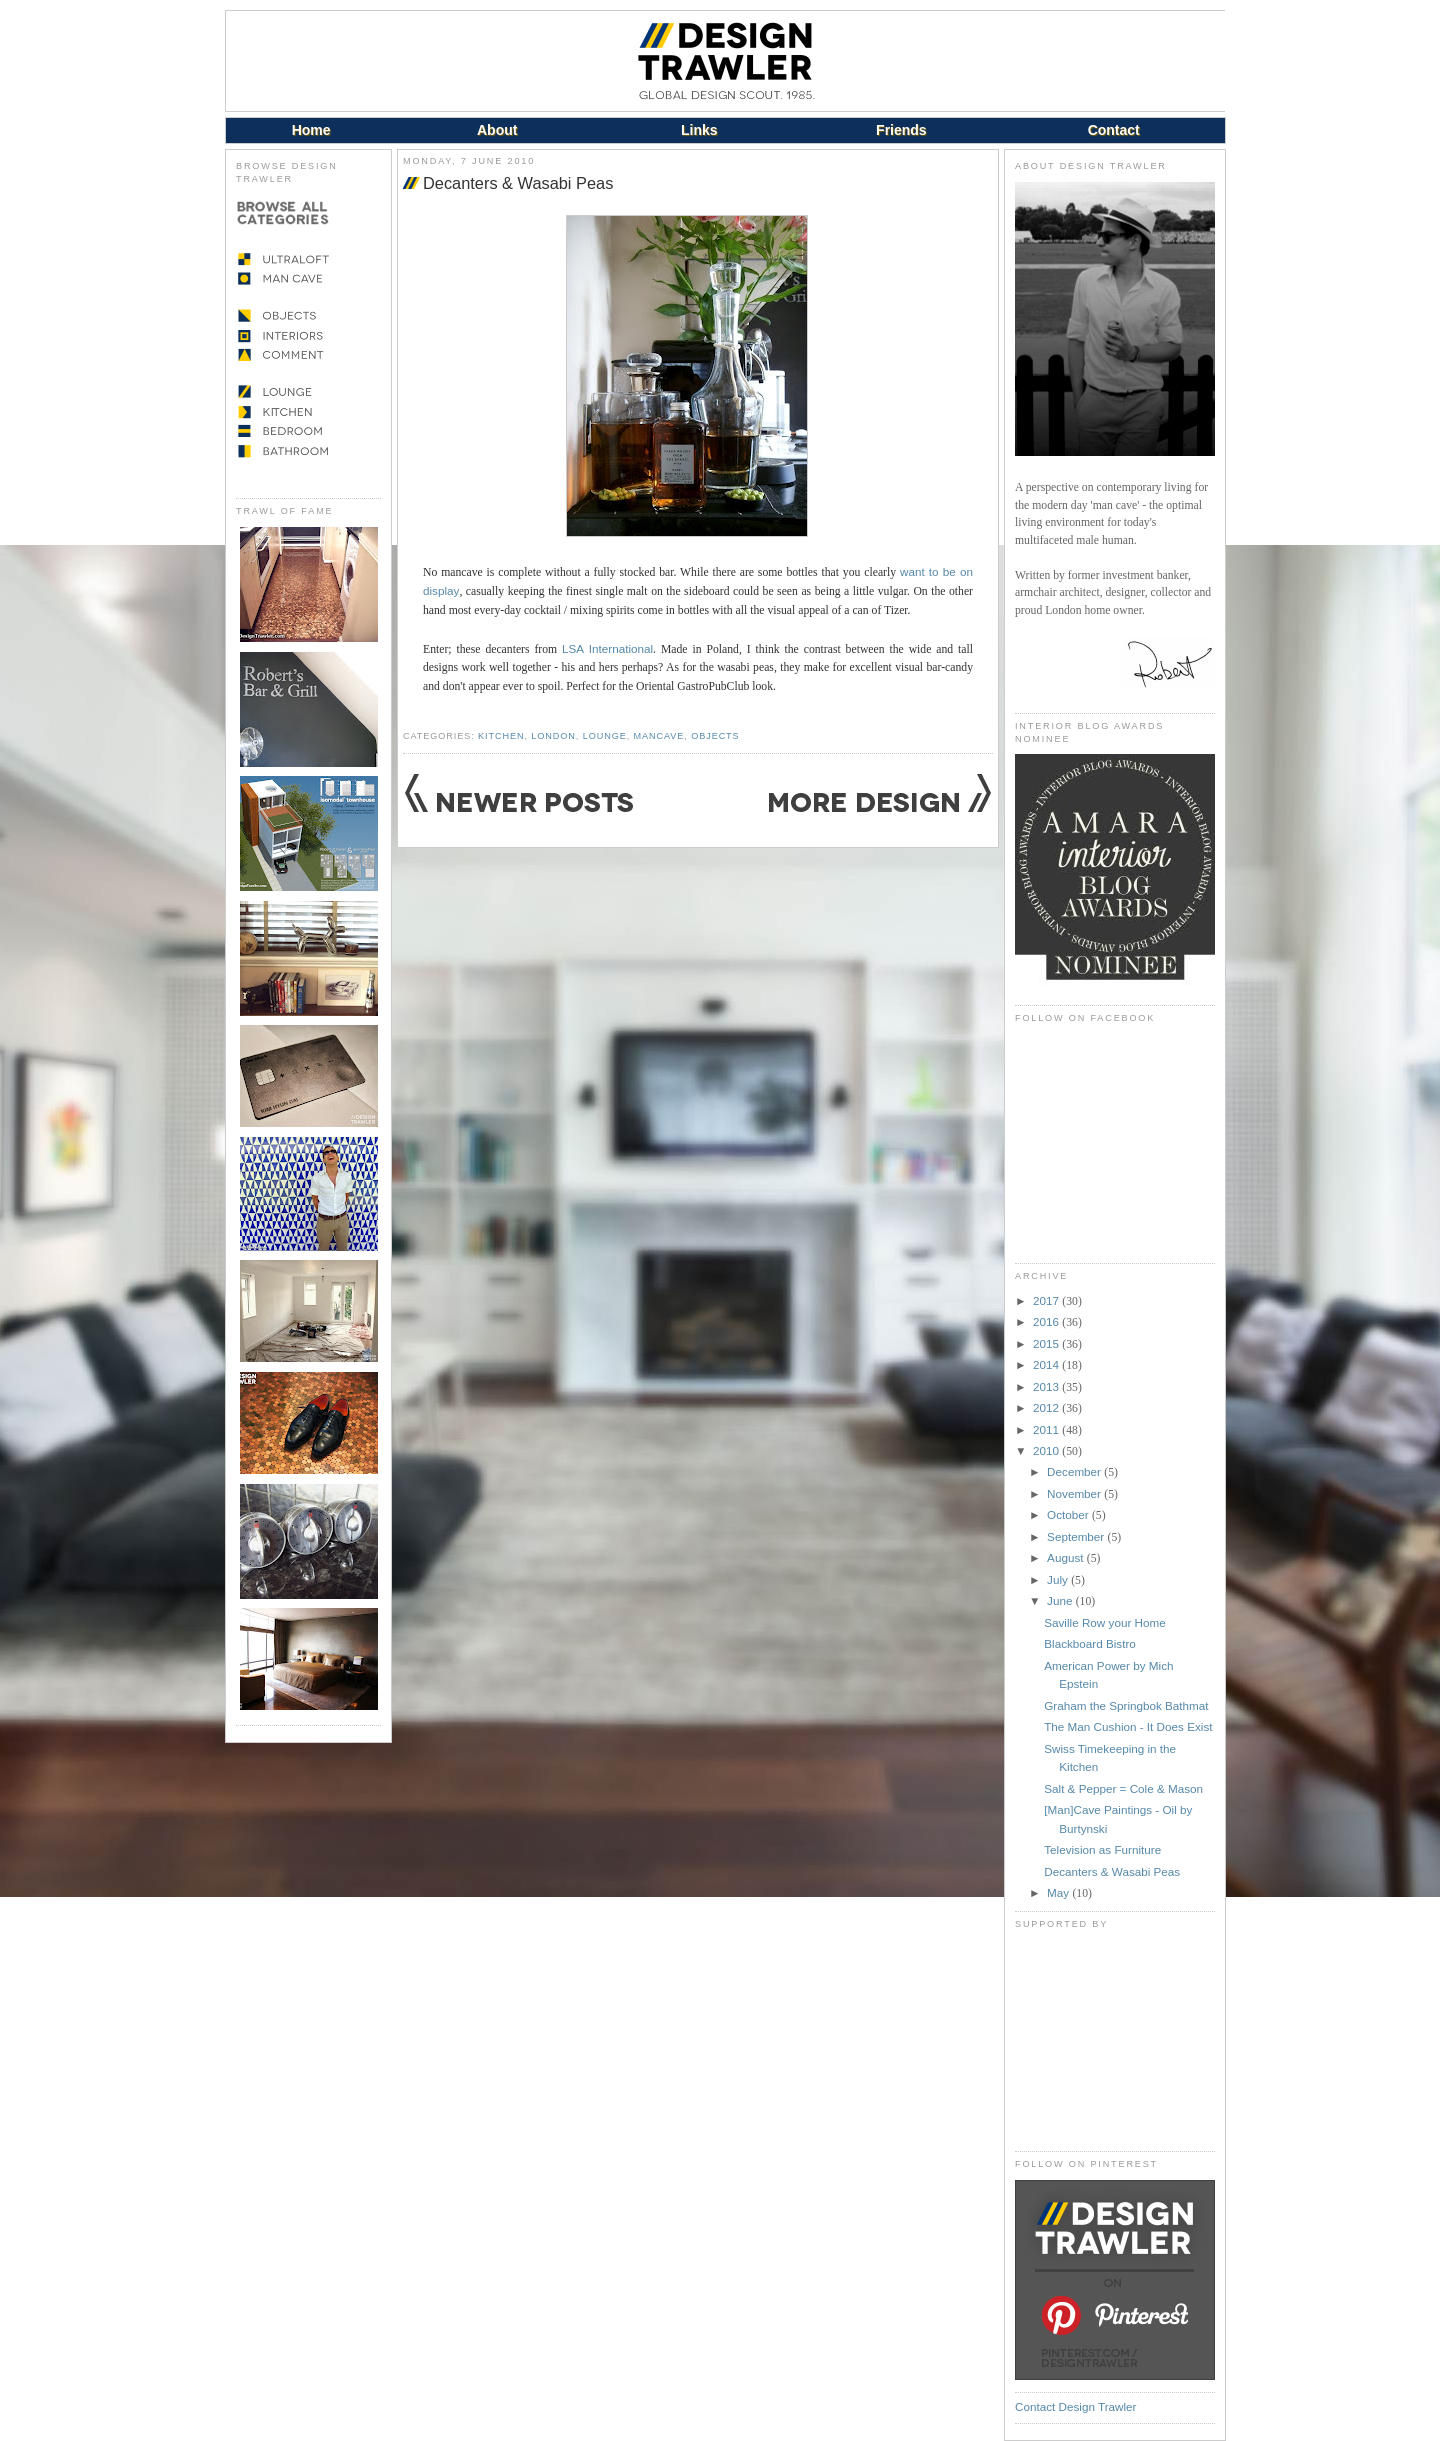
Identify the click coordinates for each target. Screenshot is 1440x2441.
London (553, 736)
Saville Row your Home (1104, 1622)
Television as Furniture (1102, 1849)
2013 (1047, 1386)
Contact (1114, 130)
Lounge (605, 736)
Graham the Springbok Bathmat (1126, 1705)
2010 (1047, 1450)
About (497, 130)
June (1061, 1600)
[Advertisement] (1115, 2040)
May (1059, 1892)
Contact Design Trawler (1075, 2406)
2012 (1047, 1407)
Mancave (659, 736)
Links (699, 130)
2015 (1047, 1343)
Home (311, 130)
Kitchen (501, 736)
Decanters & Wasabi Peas (518, 183)
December (1075, 1471)
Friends (901, 130)
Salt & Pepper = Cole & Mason (1123, 1788)
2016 (1047, 1321)
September (1077, 1536)
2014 (1047, 1364)
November (1075, 1493)
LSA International (607, 648)
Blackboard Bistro (1090, 1643)
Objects (715, 736)
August (1067, 1557)
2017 (1047, 1300)
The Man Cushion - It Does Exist (1128, 1726)
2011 (1047, 1429)
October (1069, 1514)
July (1059, 1579)
